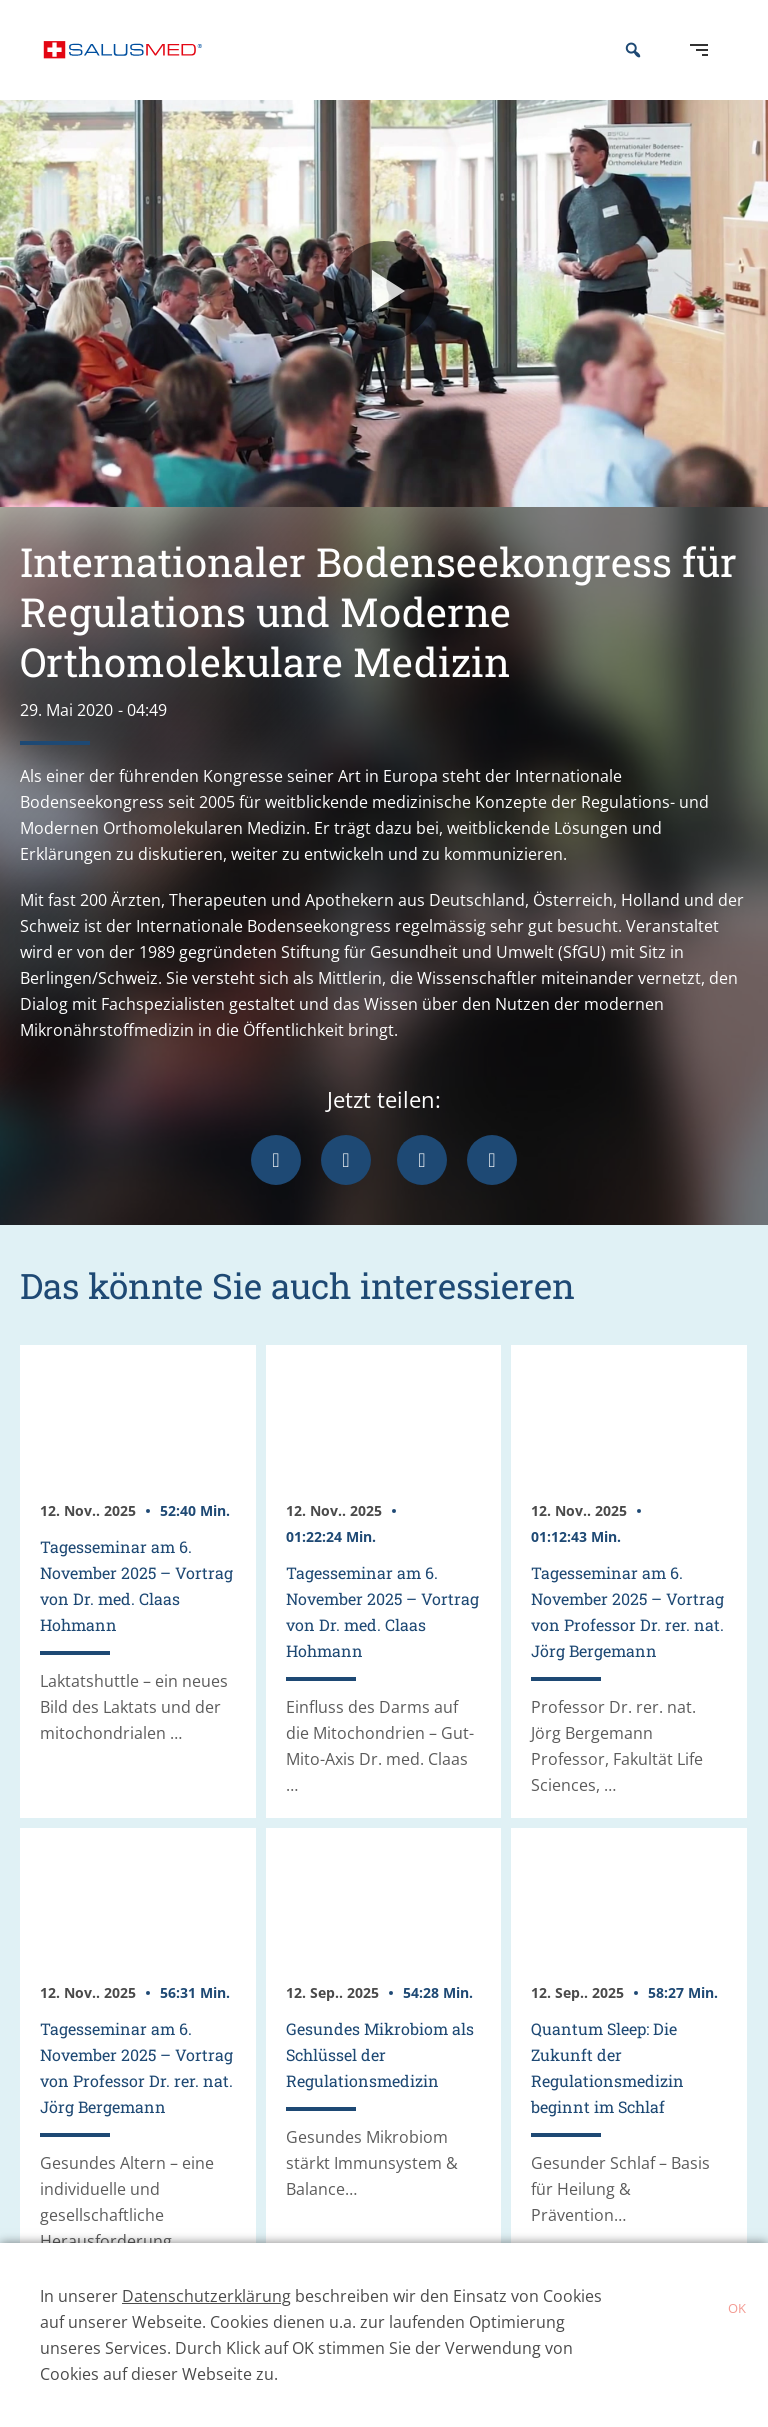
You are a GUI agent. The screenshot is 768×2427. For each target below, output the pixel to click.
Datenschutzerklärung (206, 2296)
